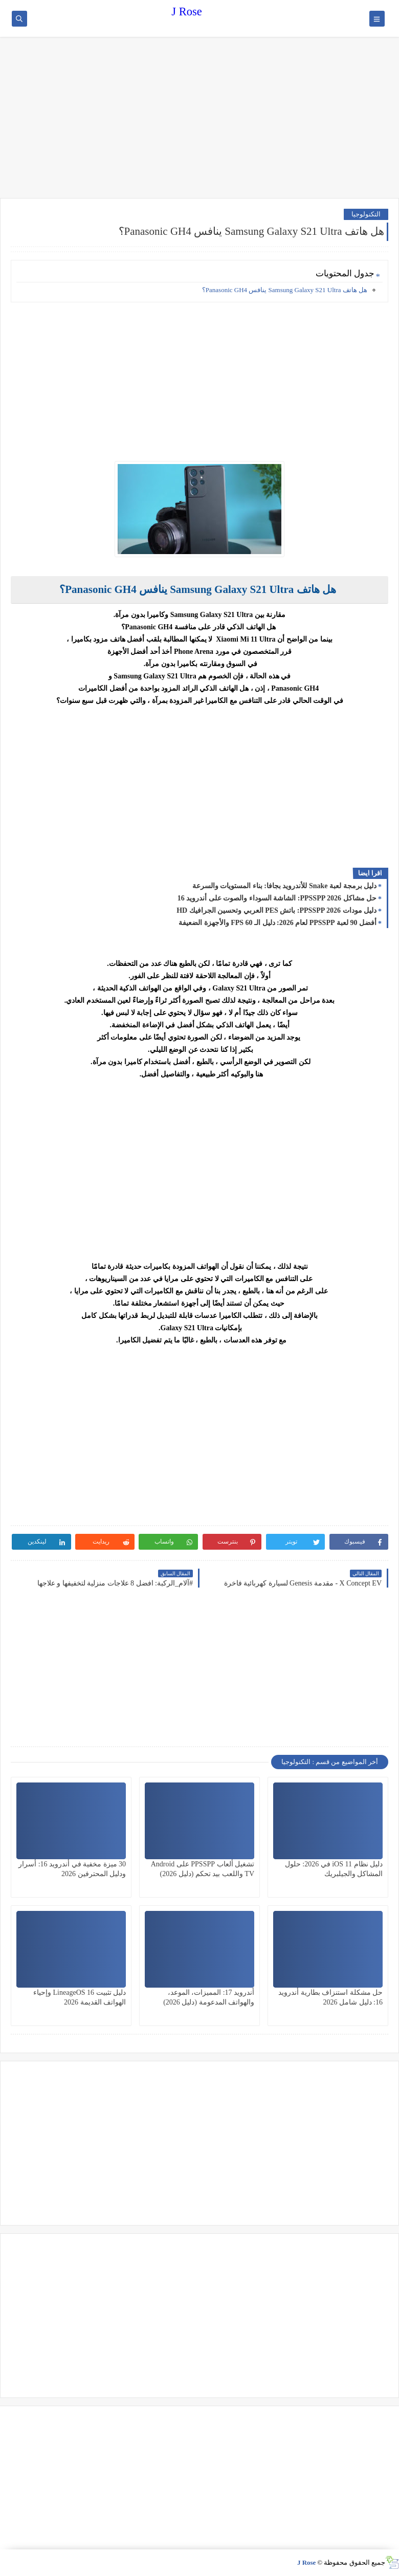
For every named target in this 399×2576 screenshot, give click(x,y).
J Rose (186, 11)
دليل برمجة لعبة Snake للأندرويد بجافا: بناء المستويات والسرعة (284, 886)
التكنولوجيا (366, 214)
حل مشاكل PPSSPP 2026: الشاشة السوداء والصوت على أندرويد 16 (277, 898)
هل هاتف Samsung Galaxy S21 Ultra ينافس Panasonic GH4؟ (284, 290)
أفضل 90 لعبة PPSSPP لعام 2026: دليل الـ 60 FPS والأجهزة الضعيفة (277, 923)
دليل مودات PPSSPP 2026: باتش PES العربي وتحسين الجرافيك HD (276, 910)
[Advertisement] (199, 118)
